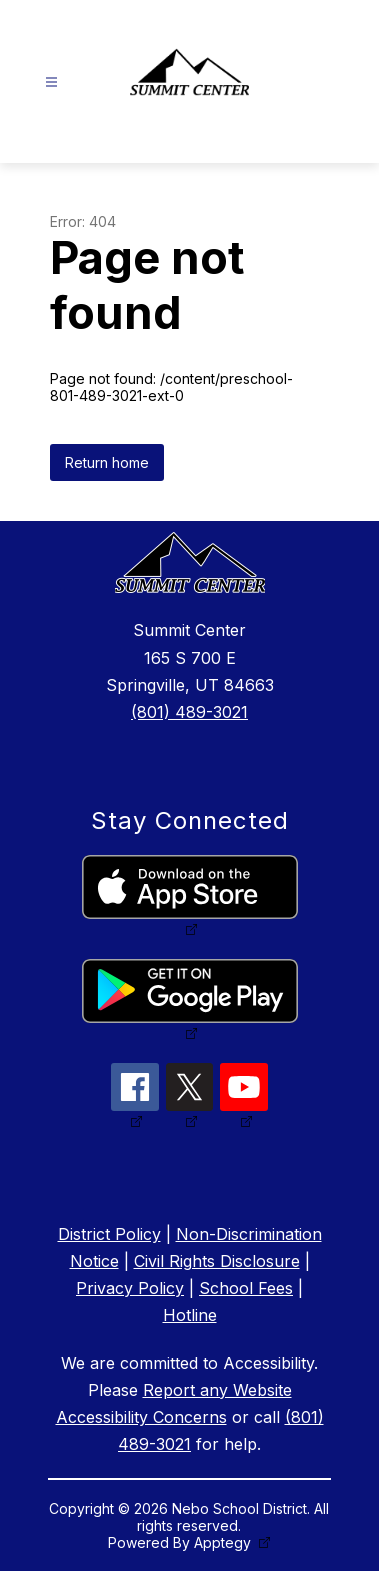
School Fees (246, 1288)
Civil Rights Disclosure (217, 1261)
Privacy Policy (130, 1288)
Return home (107, 462)
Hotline (190, 1315)
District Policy (109, 1234)
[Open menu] (51, 82)
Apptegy (224, 1542)
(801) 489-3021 (189, 712)
